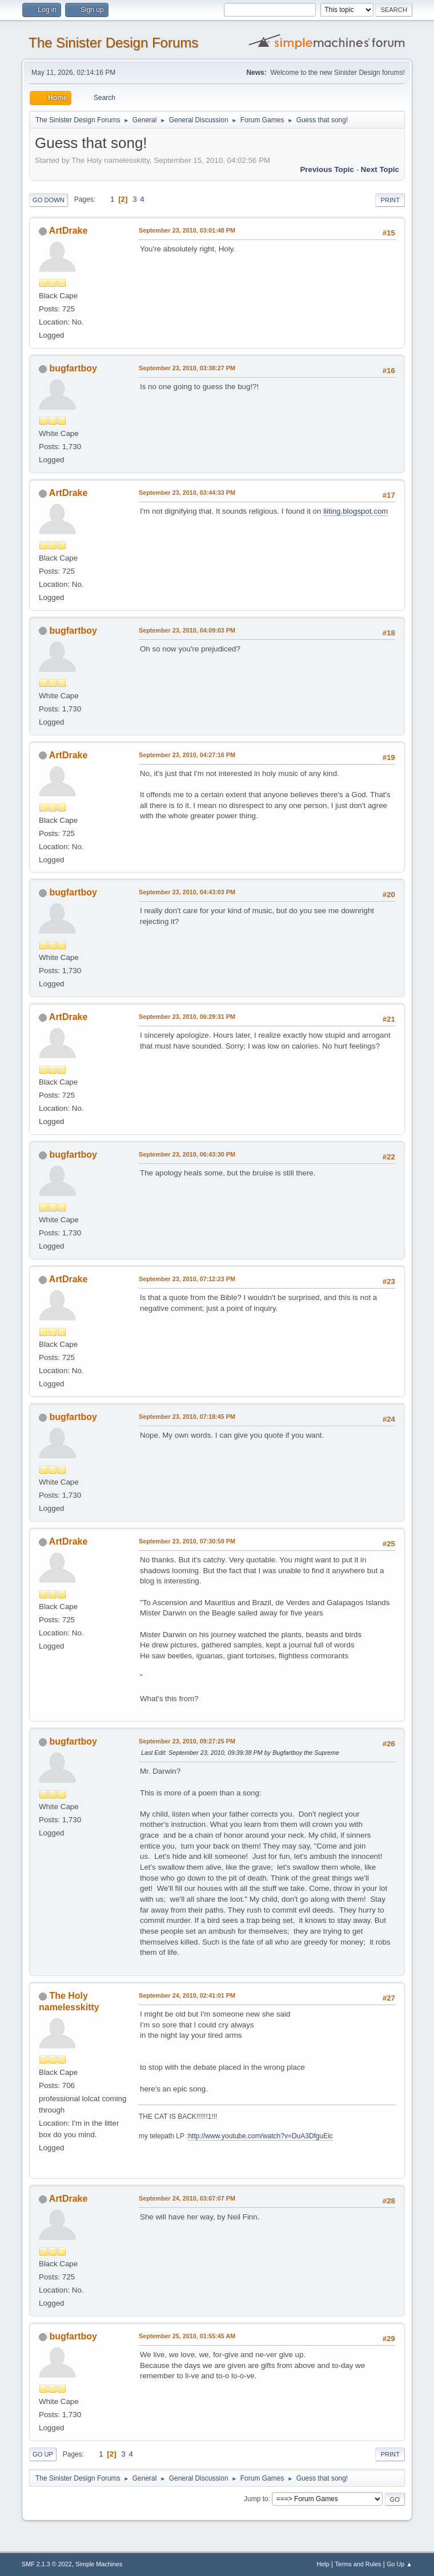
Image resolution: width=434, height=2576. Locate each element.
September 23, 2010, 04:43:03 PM (187, 892)
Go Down (49, 200)
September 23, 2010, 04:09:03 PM (187, 630)
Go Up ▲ (399, 2564)
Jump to (256, 2499)
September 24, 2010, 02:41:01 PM (187, 1995)
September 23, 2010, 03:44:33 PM (187, 492)
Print (390, 200)
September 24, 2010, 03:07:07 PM (187, 2198)
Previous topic (327, 169)
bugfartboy (73, 368)
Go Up (43, 2454)
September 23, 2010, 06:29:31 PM (187, 1016)
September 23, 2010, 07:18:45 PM (187, 1416)
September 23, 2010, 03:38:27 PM (187, 368)
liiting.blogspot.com (355, 511)
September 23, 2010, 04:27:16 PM (187, 754)
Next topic (380, 169)
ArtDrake (68, 230)
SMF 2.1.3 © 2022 (47, 2564)
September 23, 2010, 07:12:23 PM (187, 1278)
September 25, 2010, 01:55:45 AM (187, 2336)
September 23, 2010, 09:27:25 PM (187, 1741)
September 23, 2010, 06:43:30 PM (187, 1154)
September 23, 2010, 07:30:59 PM (187, 1541)
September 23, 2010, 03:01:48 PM (187, 230)
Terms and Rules (358, 2564)
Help (323, 2564)
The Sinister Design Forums (113, 42)
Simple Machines (98, 2564)
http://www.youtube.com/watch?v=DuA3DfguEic (260, 2136)
